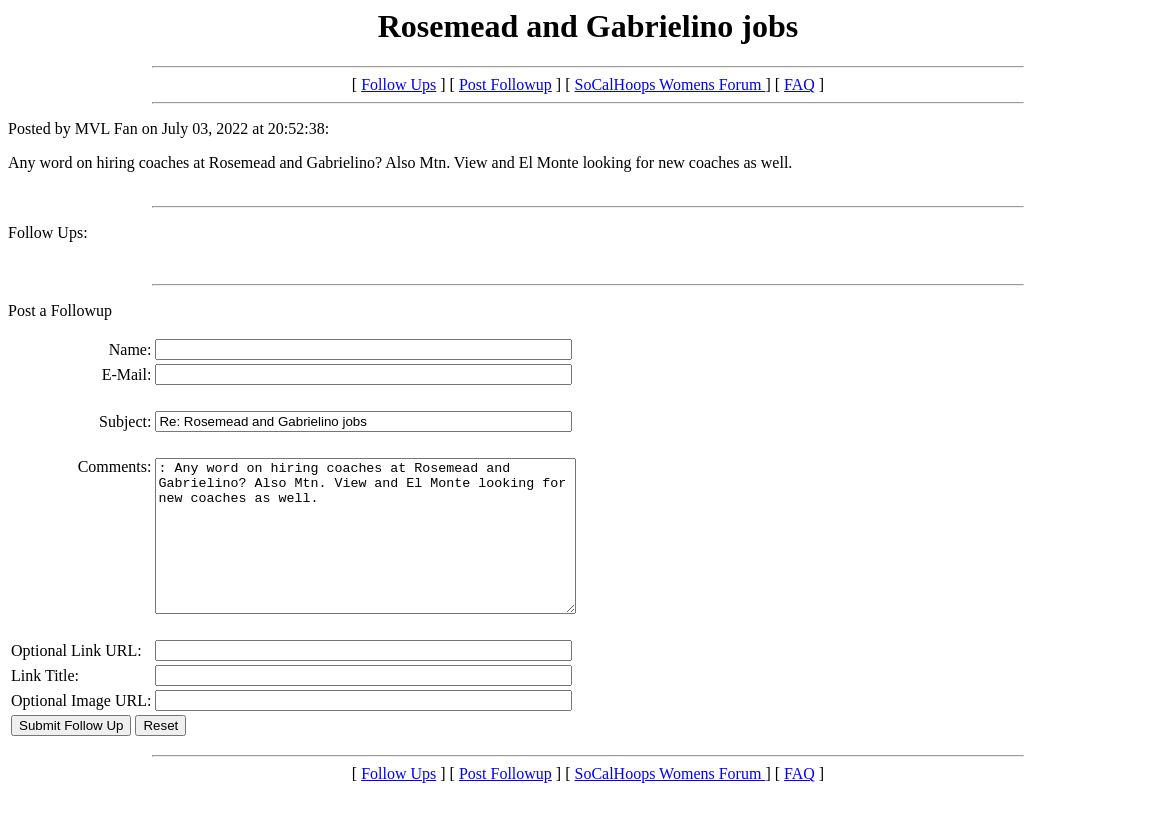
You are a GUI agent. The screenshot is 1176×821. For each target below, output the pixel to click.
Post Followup (505, 84)
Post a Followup (60, 310)
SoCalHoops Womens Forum (670, 84)
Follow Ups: (48, 232)
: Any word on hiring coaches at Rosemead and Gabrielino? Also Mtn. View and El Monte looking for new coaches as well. (390, 551)
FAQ (799, 84)
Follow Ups (398, 84)
